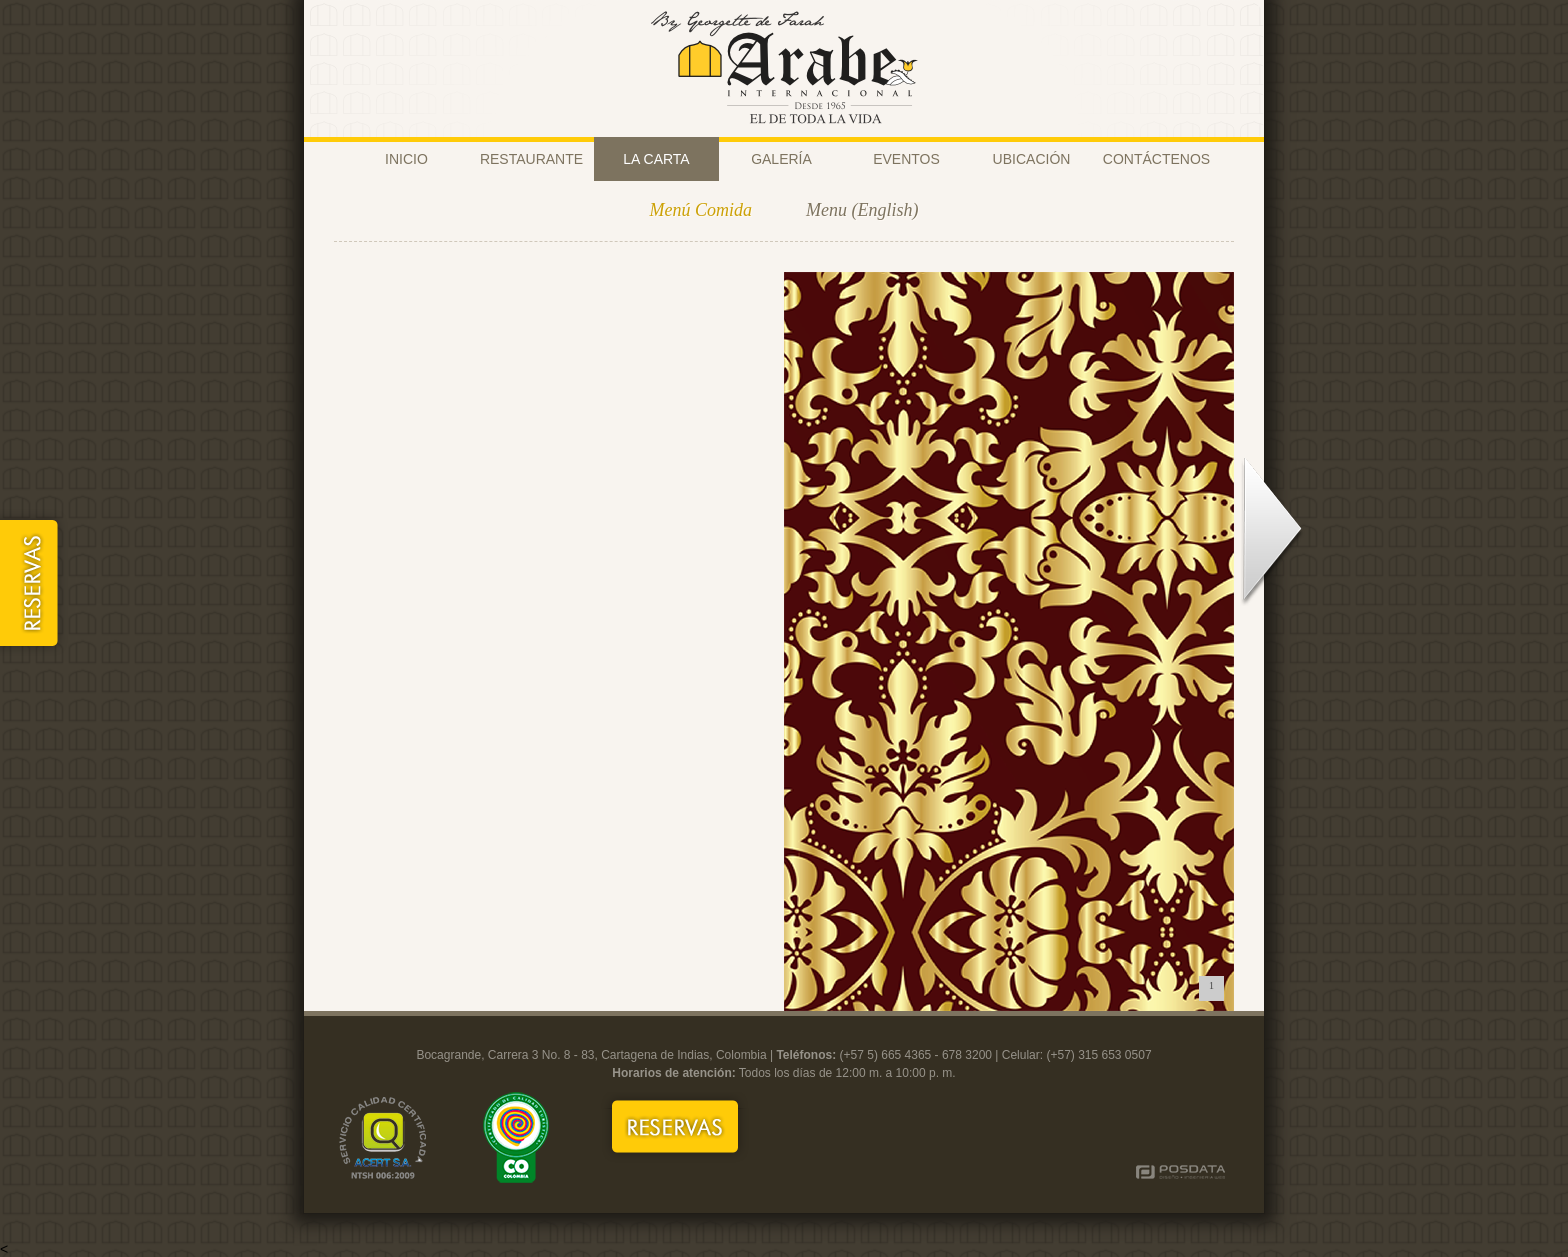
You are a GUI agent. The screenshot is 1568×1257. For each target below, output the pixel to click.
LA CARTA (656, 159)
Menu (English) (862, 210)
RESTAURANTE (531, 159)
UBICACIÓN (1032, 159)
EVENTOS (906, 159)
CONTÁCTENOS (1156, 159)
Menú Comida (701, 210)
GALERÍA (781, 159)
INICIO (406, 159)
